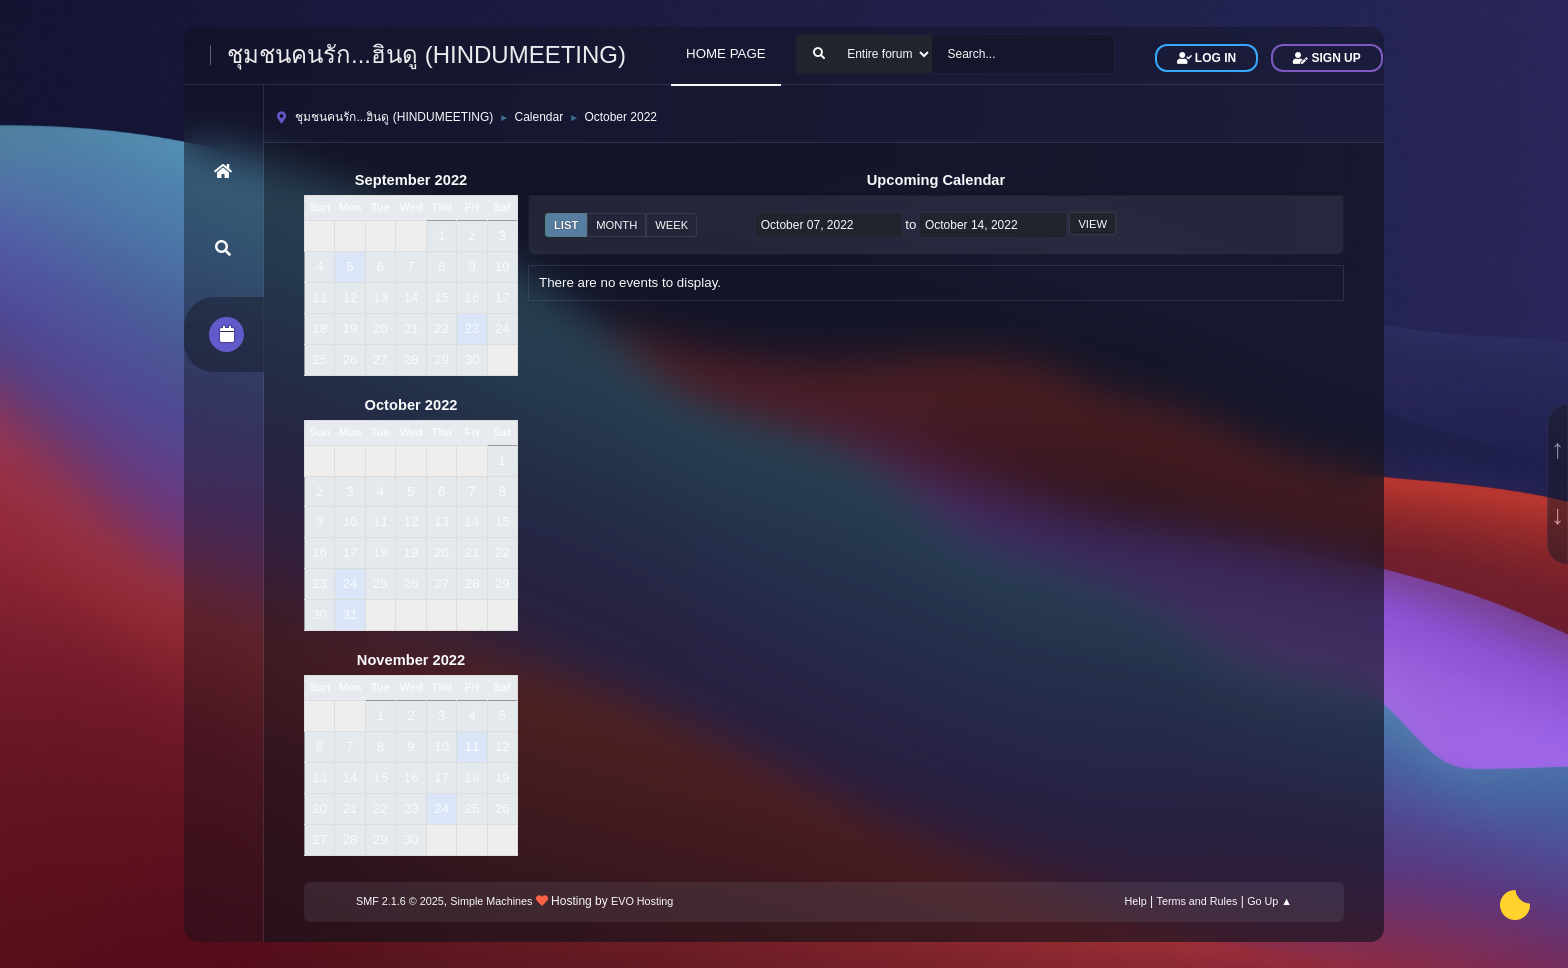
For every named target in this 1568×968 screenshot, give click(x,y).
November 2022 (411, 660)
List (566, 225)
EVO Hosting (642, 901)
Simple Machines (491, 901)
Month (616, 225)
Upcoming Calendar (936, 180)
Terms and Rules (1197, 901)
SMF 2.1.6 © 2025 (400, 901)
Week (671, 225)
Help (1136, 901)
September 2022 (411, 180)
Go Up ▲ (1269, 901)
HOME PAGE (726, 53)
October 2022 (411, 405)
